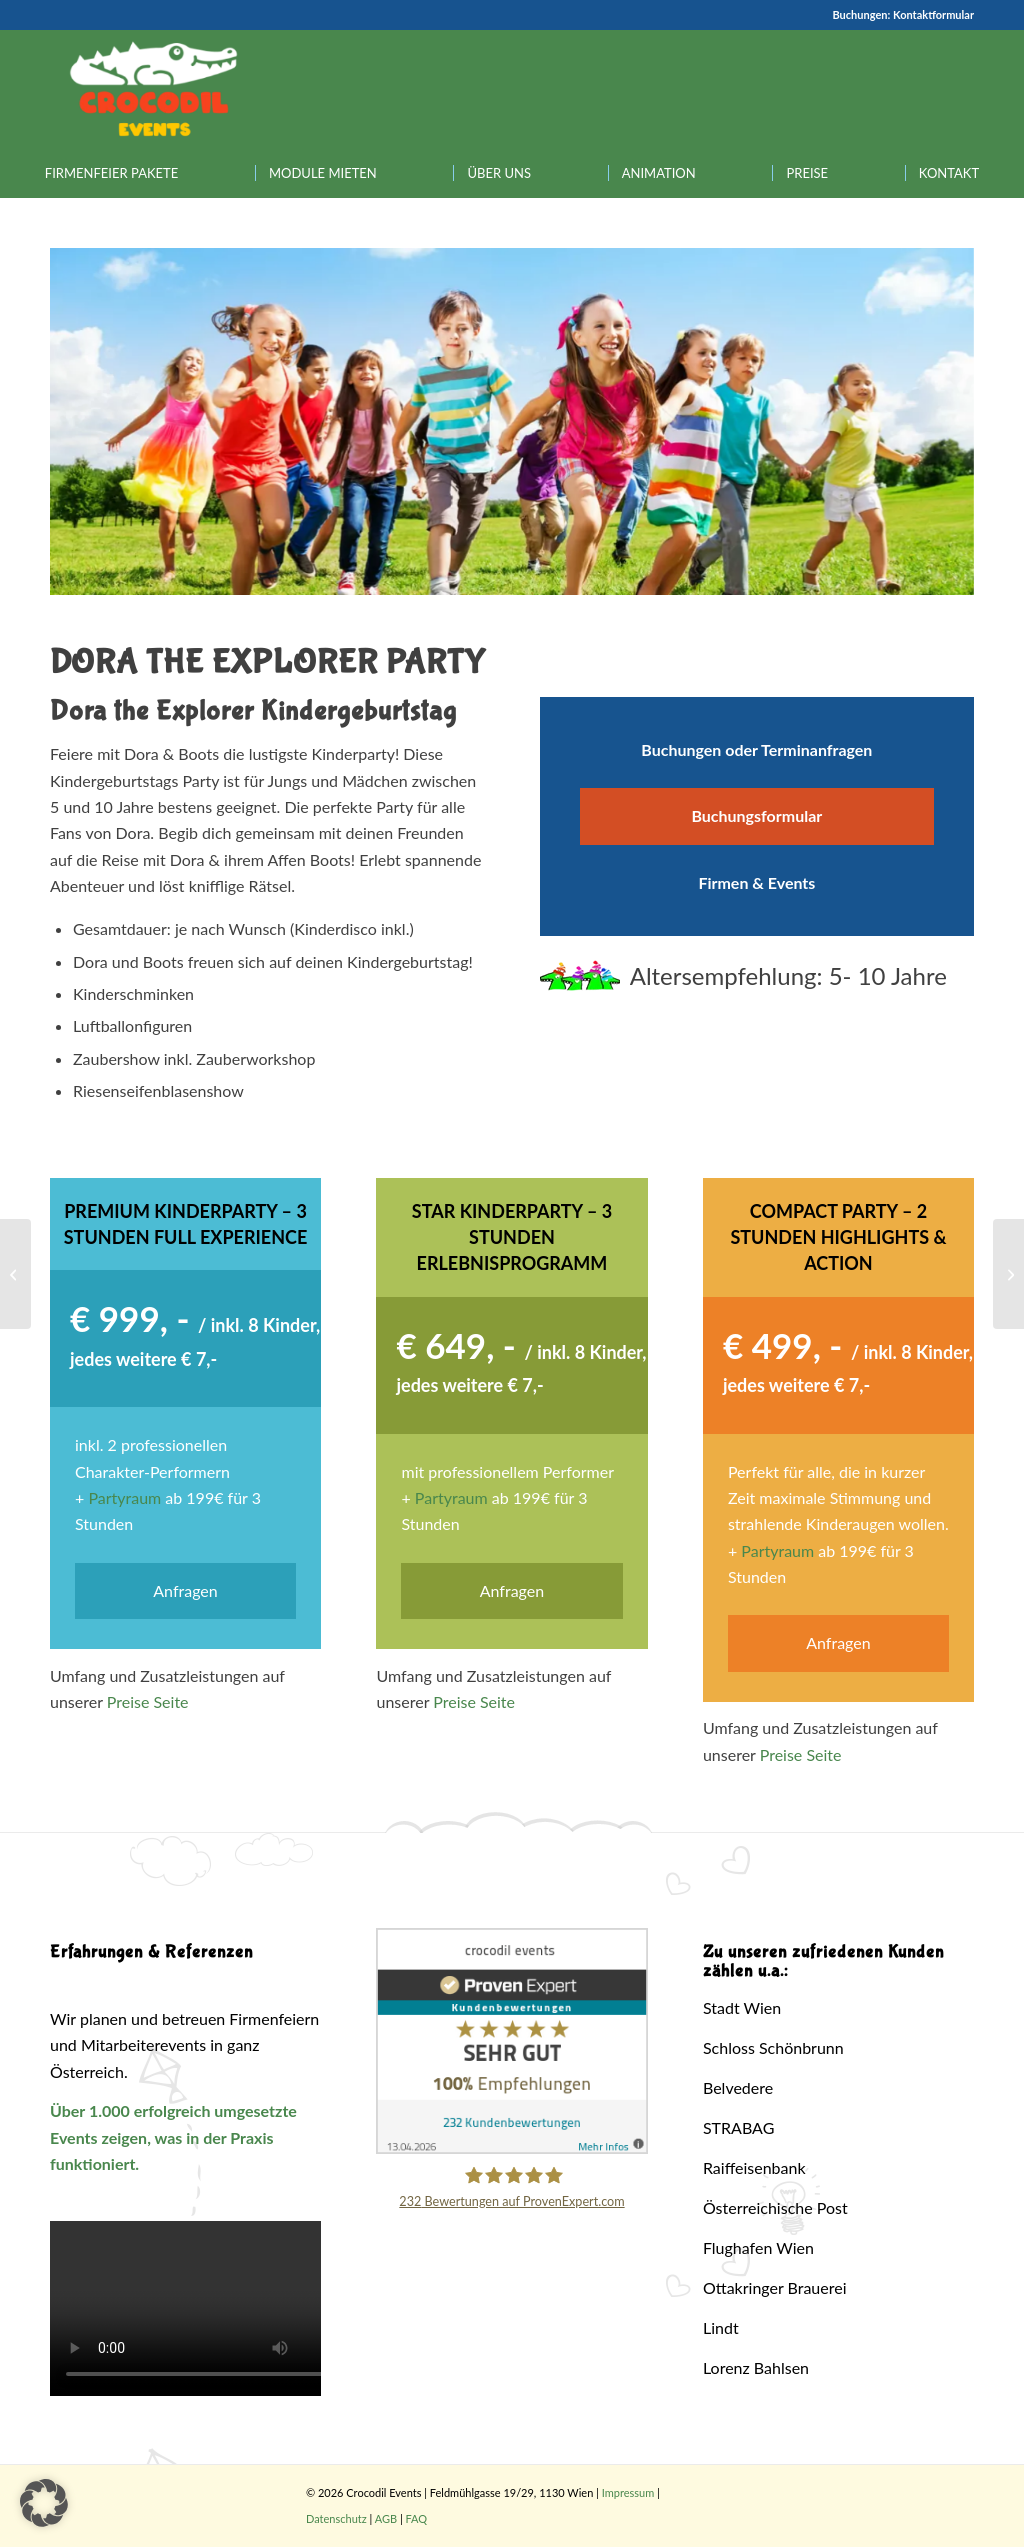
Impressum (628, 2492)
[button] (44, 2503)
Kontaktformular (933, 14)
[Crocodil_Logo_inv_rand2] (154, 89)
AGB (386, 2518)
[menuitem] (111, 173)
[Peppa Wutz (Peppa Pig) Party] (15, 1274)
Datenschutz (336, 2518)
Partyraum (124, 1497)
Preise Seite (148, 1701)
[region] (512, 421)
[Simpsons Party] (1008, 1274)
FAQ (417, 2518)
